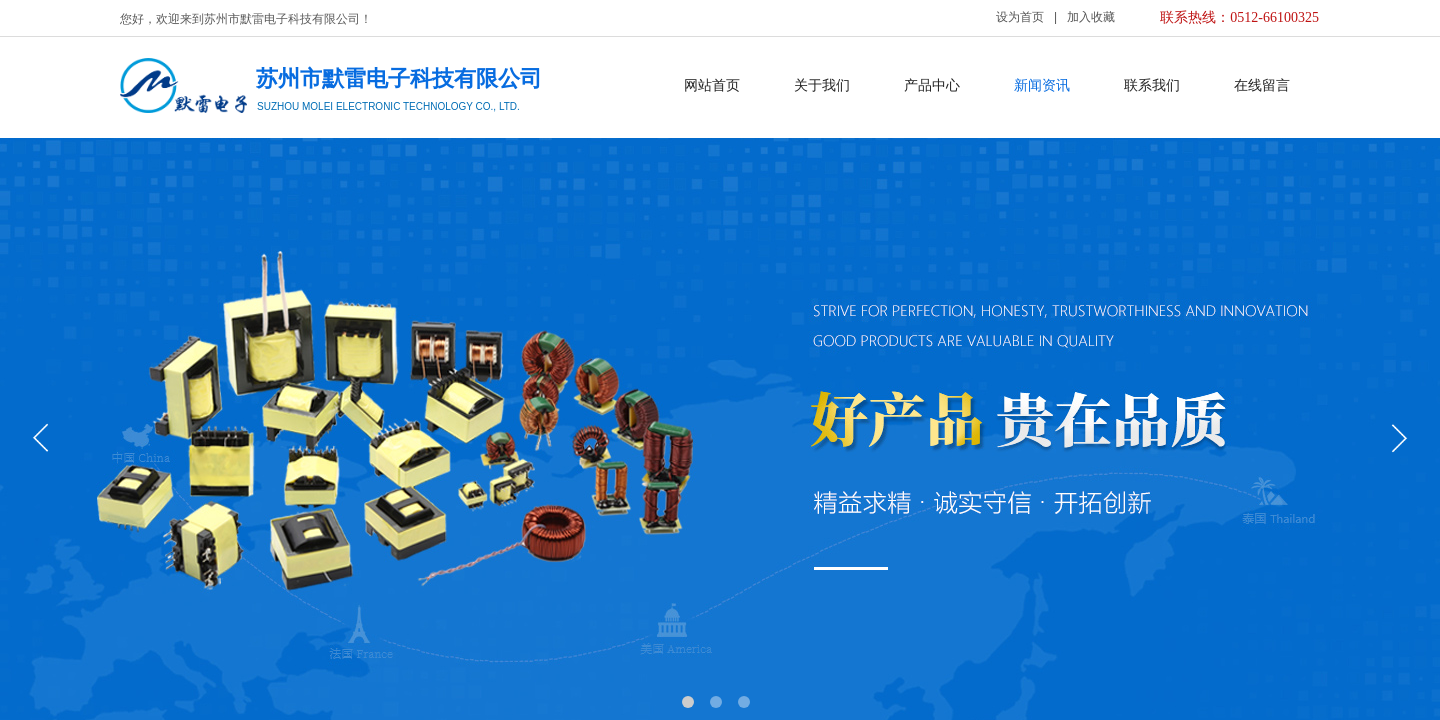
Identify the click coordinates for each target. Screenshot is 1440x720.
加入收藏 (1091, 17)
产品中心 (932, 85)
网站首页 (712, 85)
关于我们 (822, 85)
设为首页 (1020, 17)
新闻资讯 (1042, 85)
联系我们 (1152, 85)
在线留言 (1262, 85)
